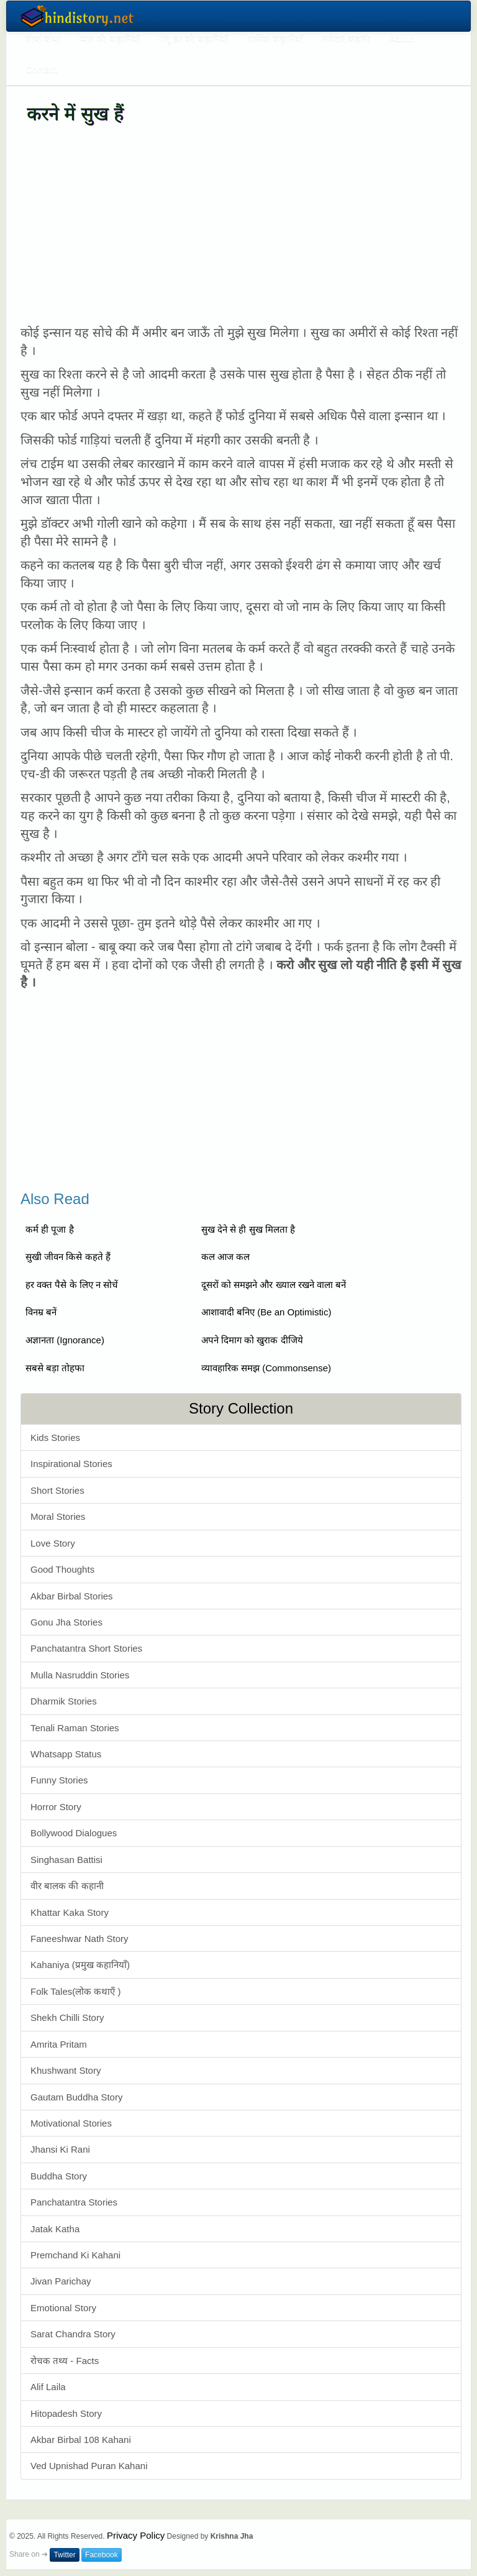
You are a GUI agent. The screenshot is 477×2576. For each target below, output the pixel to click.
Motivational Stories (71, 2123)
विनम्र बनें (41, 1312)
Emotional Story (63, 2307)
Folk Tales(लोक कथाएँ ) (75, 1991)
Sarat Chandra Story (73, 2334)
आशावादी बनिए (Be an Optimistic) (266, 1312)
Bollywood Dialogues (73, 1833)
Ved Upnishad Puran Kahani (88, 2465)
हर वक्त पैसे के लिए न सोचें (71, 1284)
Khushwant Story (65, 2070)
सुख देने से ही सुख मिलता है (248, 1229)
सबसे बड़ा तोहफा (54, 1368)
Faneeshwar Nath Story (79, 1938)
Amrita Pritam (58, 2044)
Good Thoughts (62, 1569)
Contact (41, 69)
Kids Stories (55, 1437)
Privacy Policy (136, 2535)
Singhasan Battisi (66, 1859)
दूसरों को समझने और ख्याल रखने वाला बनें (273, 1284)
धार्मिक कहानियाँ (275, 38)
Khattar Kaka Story (69, 1912)
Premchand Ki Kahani (75, 2255)
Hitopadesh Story (66, 2413)
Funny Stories (59, 1780)
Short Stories (57, 1490)
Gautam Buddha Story (76, 2097)
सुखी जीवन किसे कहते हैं (68, 1256)
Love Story (52, 1543)
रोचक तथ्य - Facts (64, 2360)
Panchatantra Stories (73, 2202)
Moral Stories (57, 1516)
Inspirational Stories (71, 1463)
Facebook (101, 2555)
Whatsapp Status (65, 1754)
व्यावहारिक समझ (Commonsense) (266, 1368)
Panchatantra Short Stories (86, 1648)
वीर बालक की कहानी (67, 1885)
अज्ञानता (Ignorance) (64, 1340)
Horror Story (55, 1806)
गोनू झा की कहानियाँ (193, 38)
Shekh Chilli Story (67, 2017)
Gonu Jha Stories (66, 1622)
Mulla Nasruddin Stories (79, 1675)
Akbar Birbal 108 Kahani (80, 2439)
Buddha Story (58, 2176)
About (401, 38)
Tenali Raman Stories (74, 1728)
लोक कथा (42, 38)
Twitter (64, 2555)
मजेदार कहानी (346, 38)
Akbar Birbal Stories (71, 1596)
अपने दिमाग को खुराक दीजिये (252, 1340)
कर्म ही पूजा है (49, 1229)
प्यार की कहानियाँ (109, 38)
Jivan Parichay (60, 2281)
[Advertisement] (240, 224)
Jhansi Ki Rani (60, 2149)
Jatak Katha (55, 2229)
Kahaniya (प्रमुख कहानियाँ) (80, 1964)
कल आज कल (225, 1256)
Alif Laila (48, 2386)
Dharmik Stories (63, 1701)
